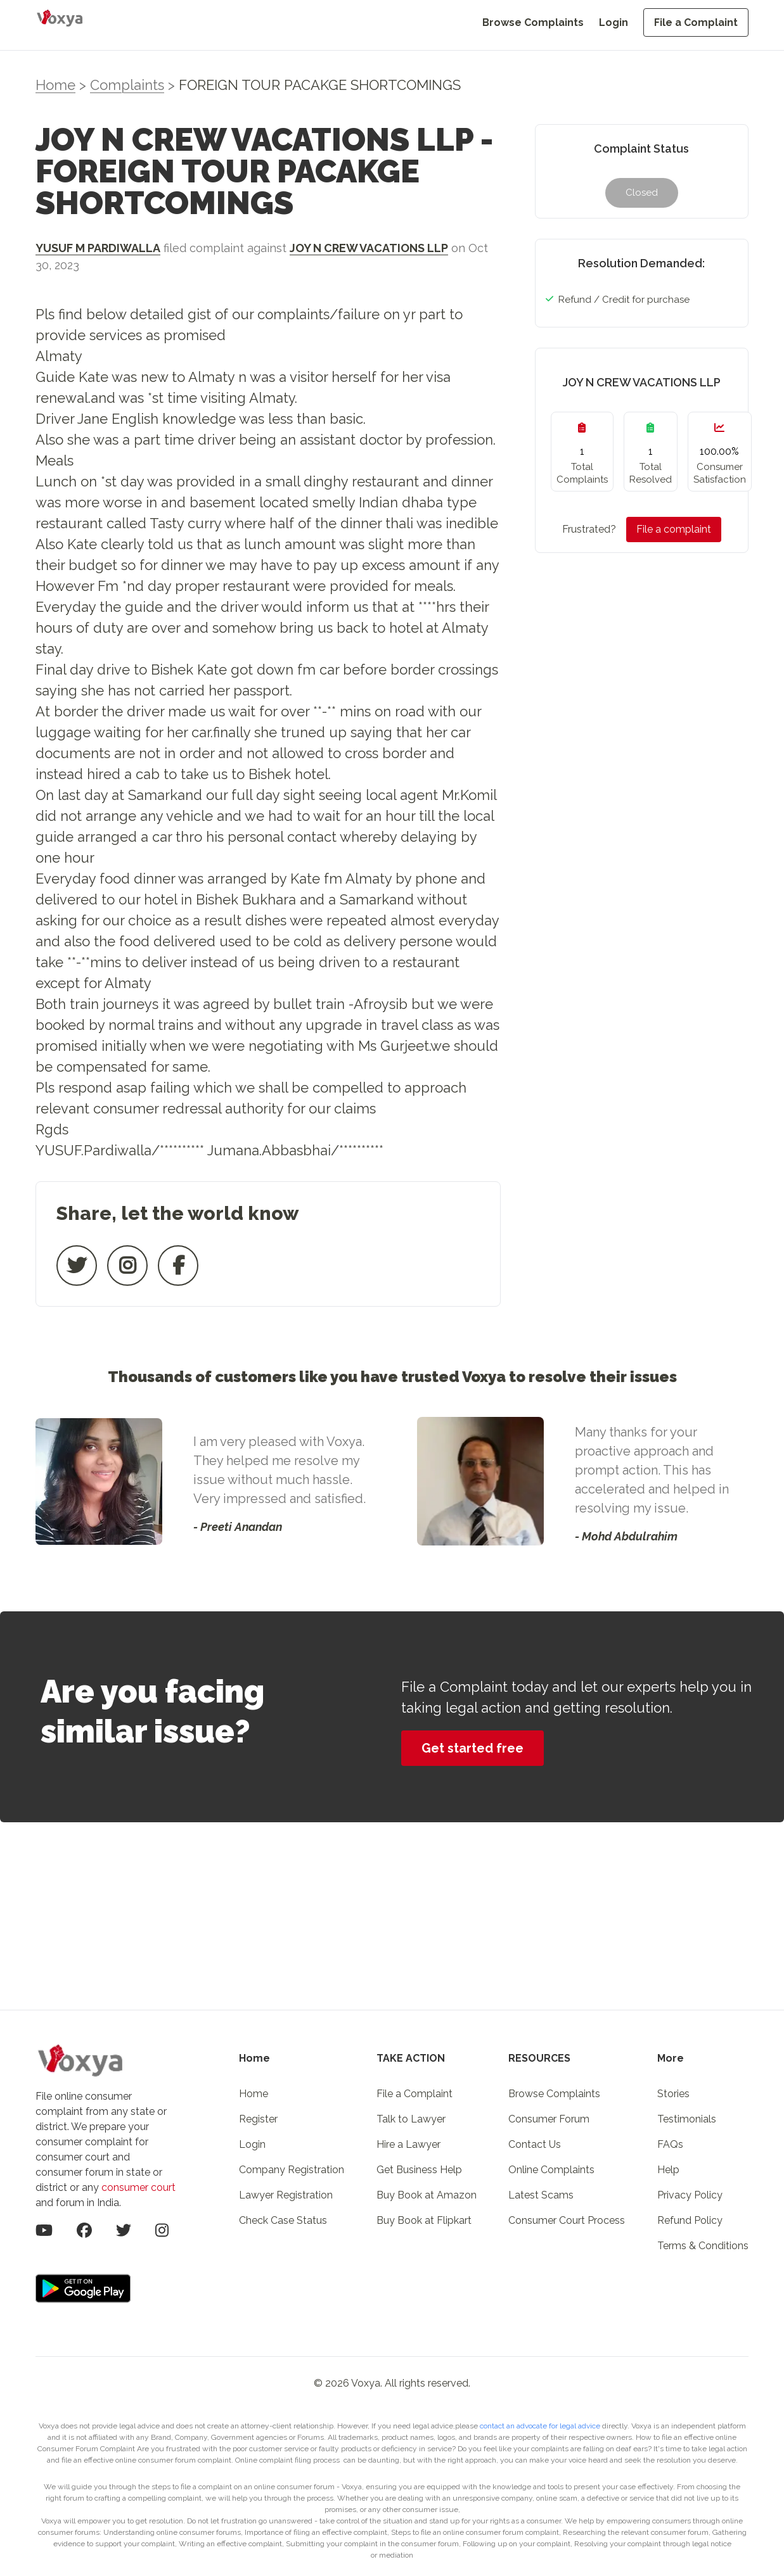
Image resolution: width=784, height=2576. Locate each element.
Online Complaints (551, 2170)
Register (258, 2119)
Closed (642, 192)
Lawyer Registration (286, 2195)
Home (55, 85)
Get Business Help (419, 2170)
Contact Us (534, 2144)
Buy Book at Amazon (426, 2195)
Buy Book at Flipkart (424, 2220)
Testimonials (686, 2119)
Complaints (127, 85)
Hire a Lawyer (408, 2144)
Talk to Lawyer (411, 2119)
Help (668, 2170)
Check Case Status (283, 2220)
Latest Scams (541, 2195)
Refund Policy (690, 2220)
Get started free (472, 1748)
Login (613, 22)
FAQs (670, 2144)
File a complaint (673, 529)
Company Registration (291, 2170)
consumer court (138, 2187)
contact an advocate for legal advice (541, 2425)
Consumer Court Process (566, 2220)
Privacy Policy (690, 2195)
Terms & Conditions (703, 2246)
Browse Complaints (533, 22)
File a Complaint (696, 22)
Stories (673, 2094)
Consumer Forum (548, 2119)
